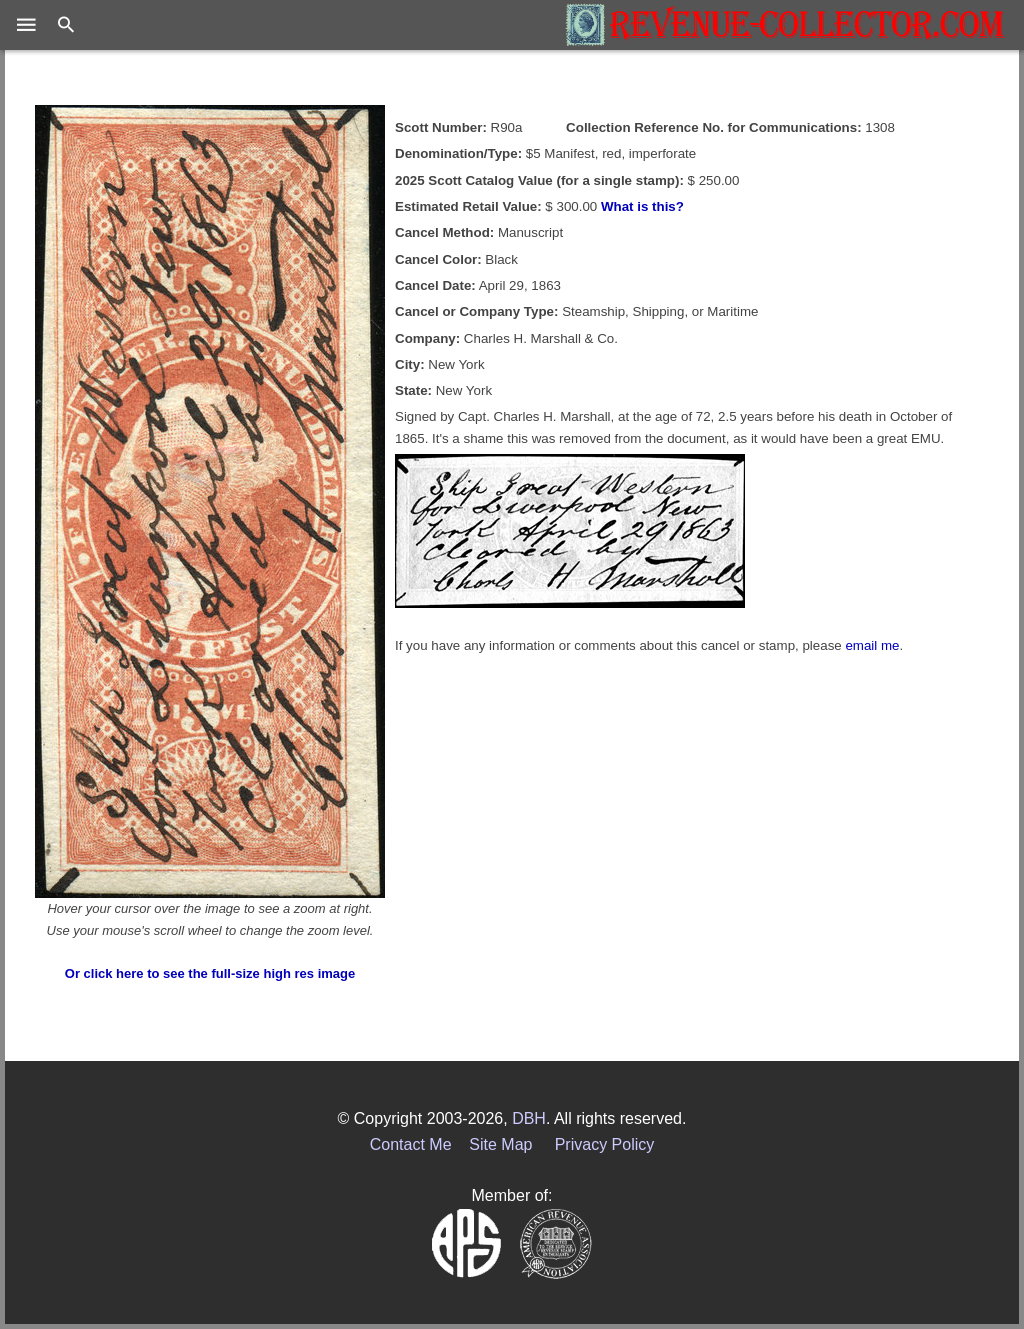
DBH (529, 1118)
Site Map (500, 1144)
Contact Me (411, 1144)
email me (872, 645)
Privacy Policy (605, 1144)
